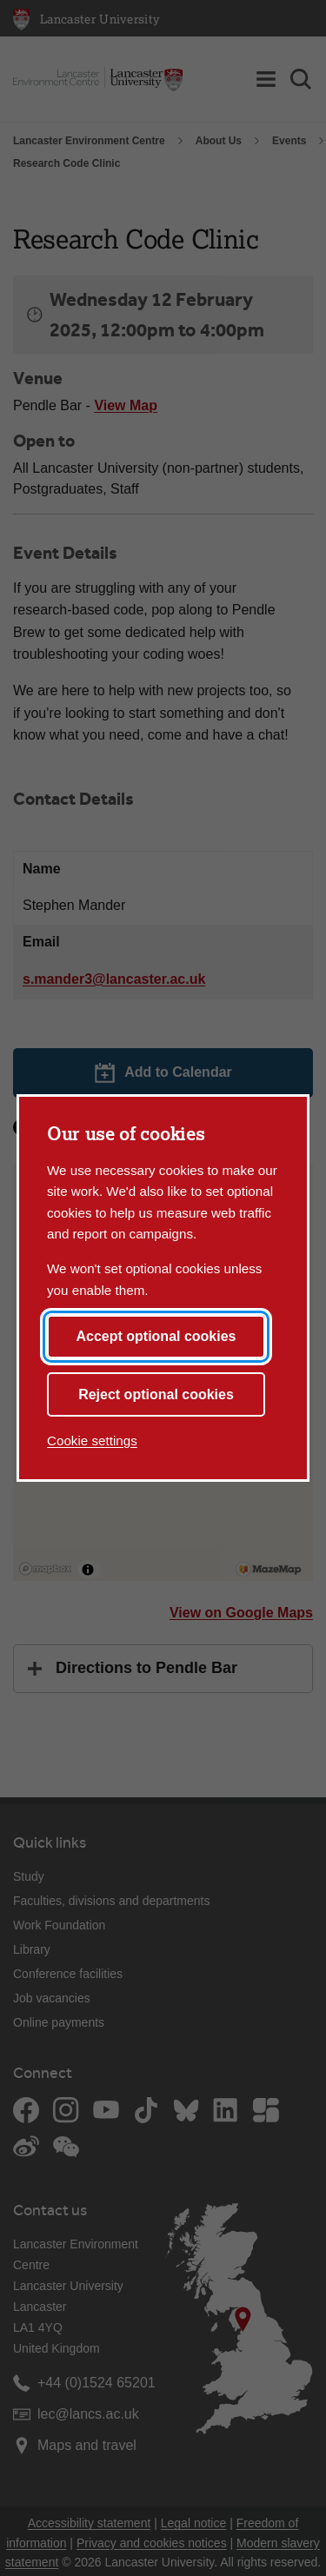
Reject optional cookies (156, 1394)
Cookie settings (92, 1440)
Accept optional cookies (156, 1336)
